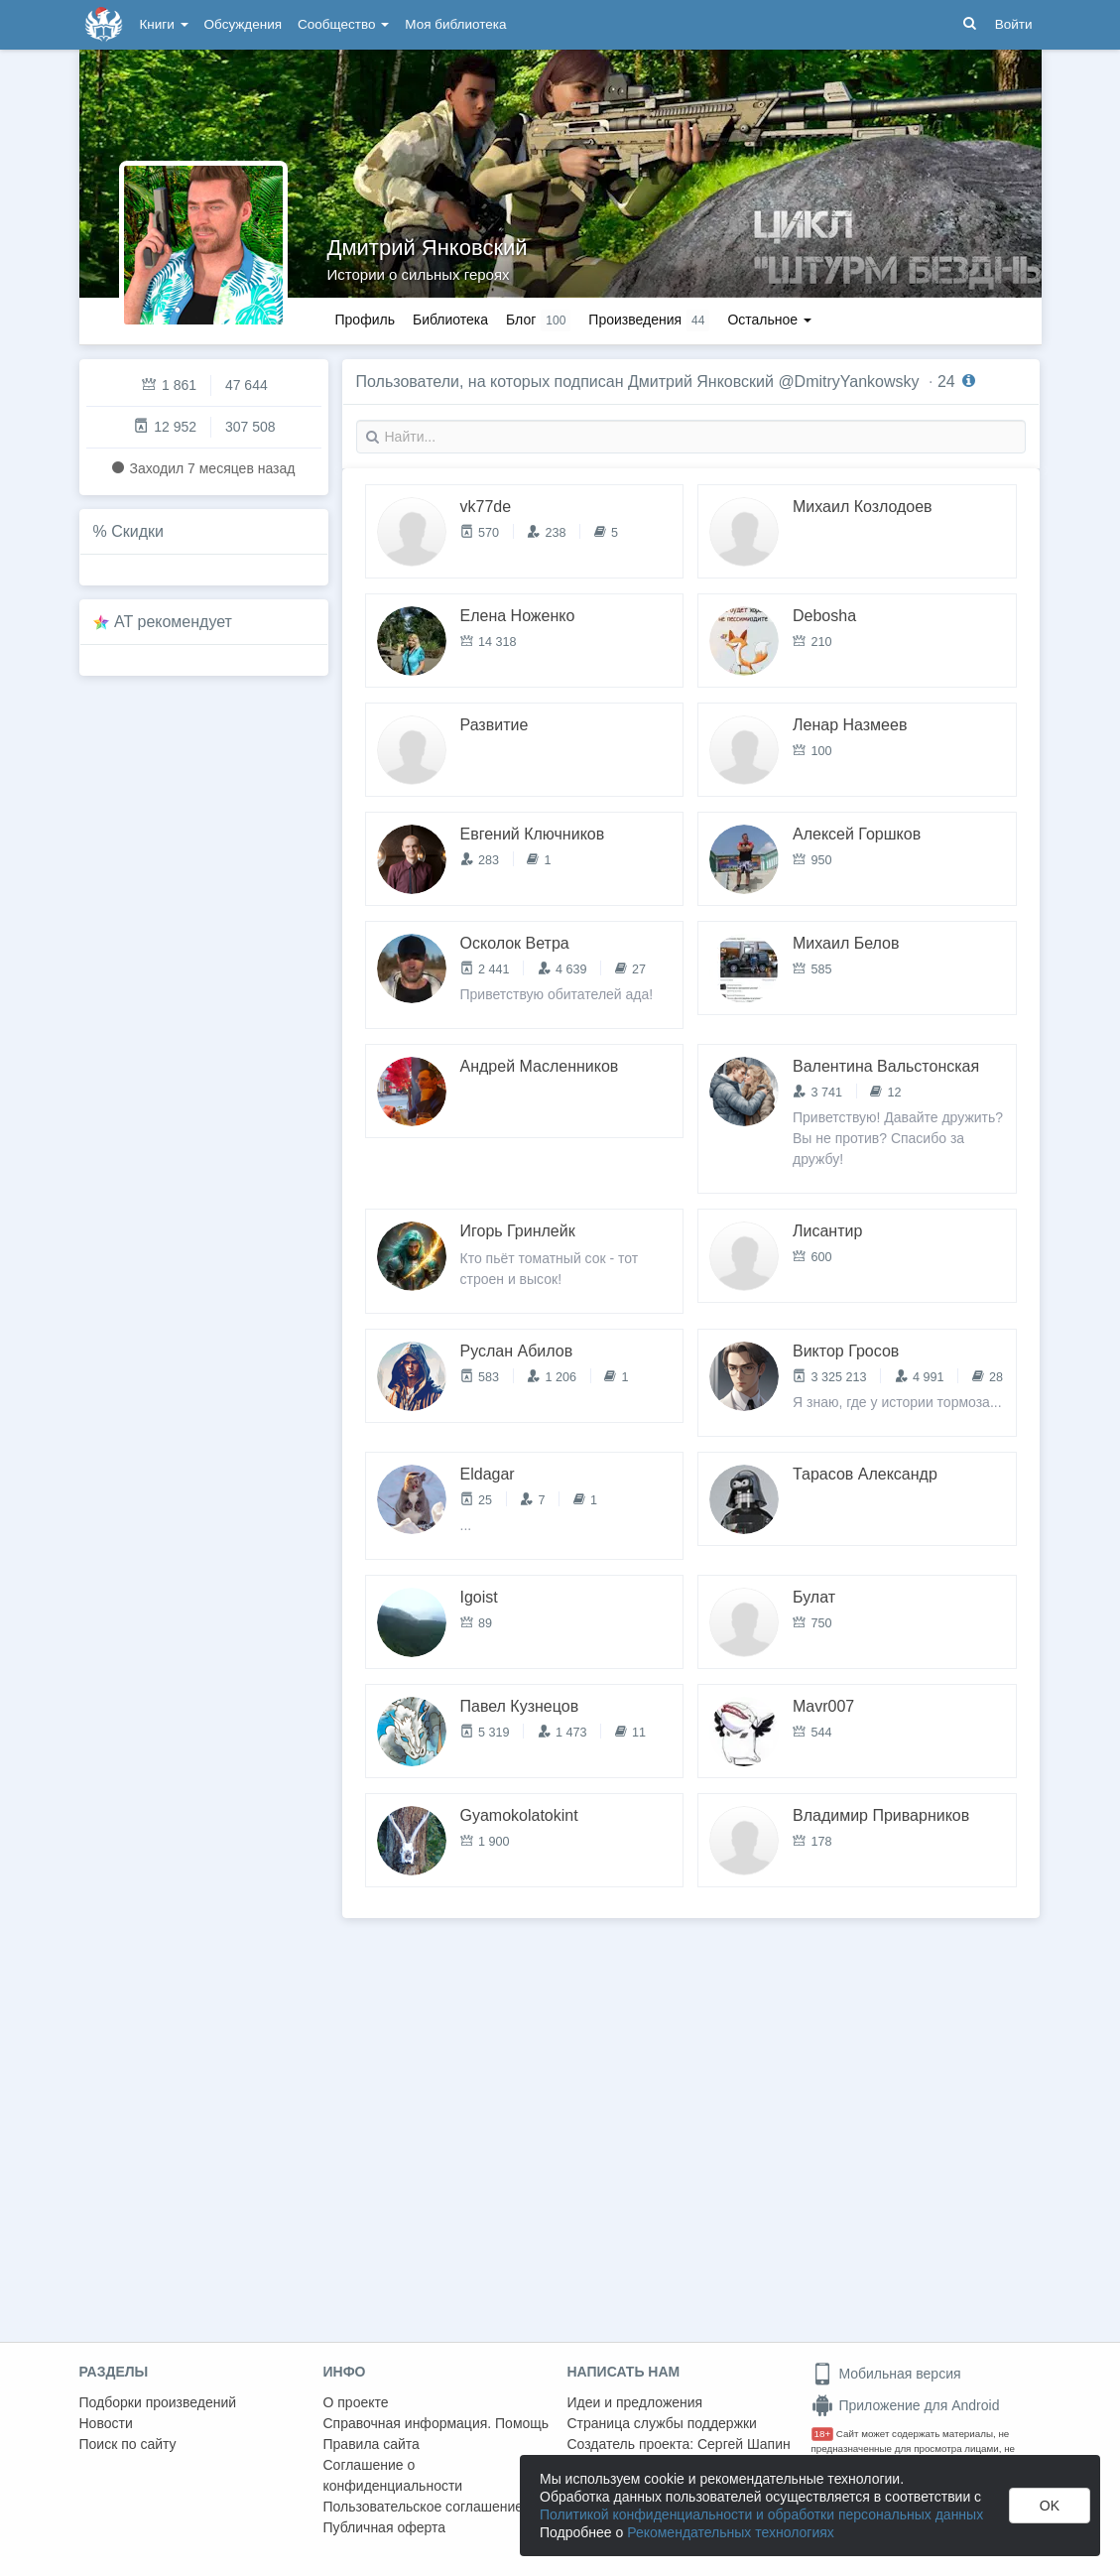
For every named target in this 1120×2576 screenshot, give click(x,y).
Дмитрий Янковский (427, 247)
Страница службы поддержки (662, 2423)
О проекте (356, 2402)
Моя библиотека (455, 24)
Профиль (365, 319)
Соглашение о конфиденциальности (393, 2475)
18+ (822, 2433)
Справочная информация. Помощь (436, 2423)
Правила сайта (371, 2444)
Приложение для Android (905, 2405)
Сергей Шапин (744, 2444)
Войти (1014, 24)
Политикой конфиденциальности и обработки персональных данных (761, 2514)
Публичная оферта (384, 2527)
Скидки (137, 531)
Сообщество (343, 24)
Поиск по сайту (128, 2444)
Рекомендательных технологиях (730, 2532)
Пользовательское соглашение (423, 2506)
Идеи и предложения (635, 2402)
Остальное (769, 319)
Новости (106, 2423)
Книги (164, 24)
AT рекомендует (173, 621)
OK (1049, 2505)
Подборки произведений (158, 2402)
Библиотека (450, 319)
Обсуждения (243, 24)
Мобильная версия (886, 2373)
